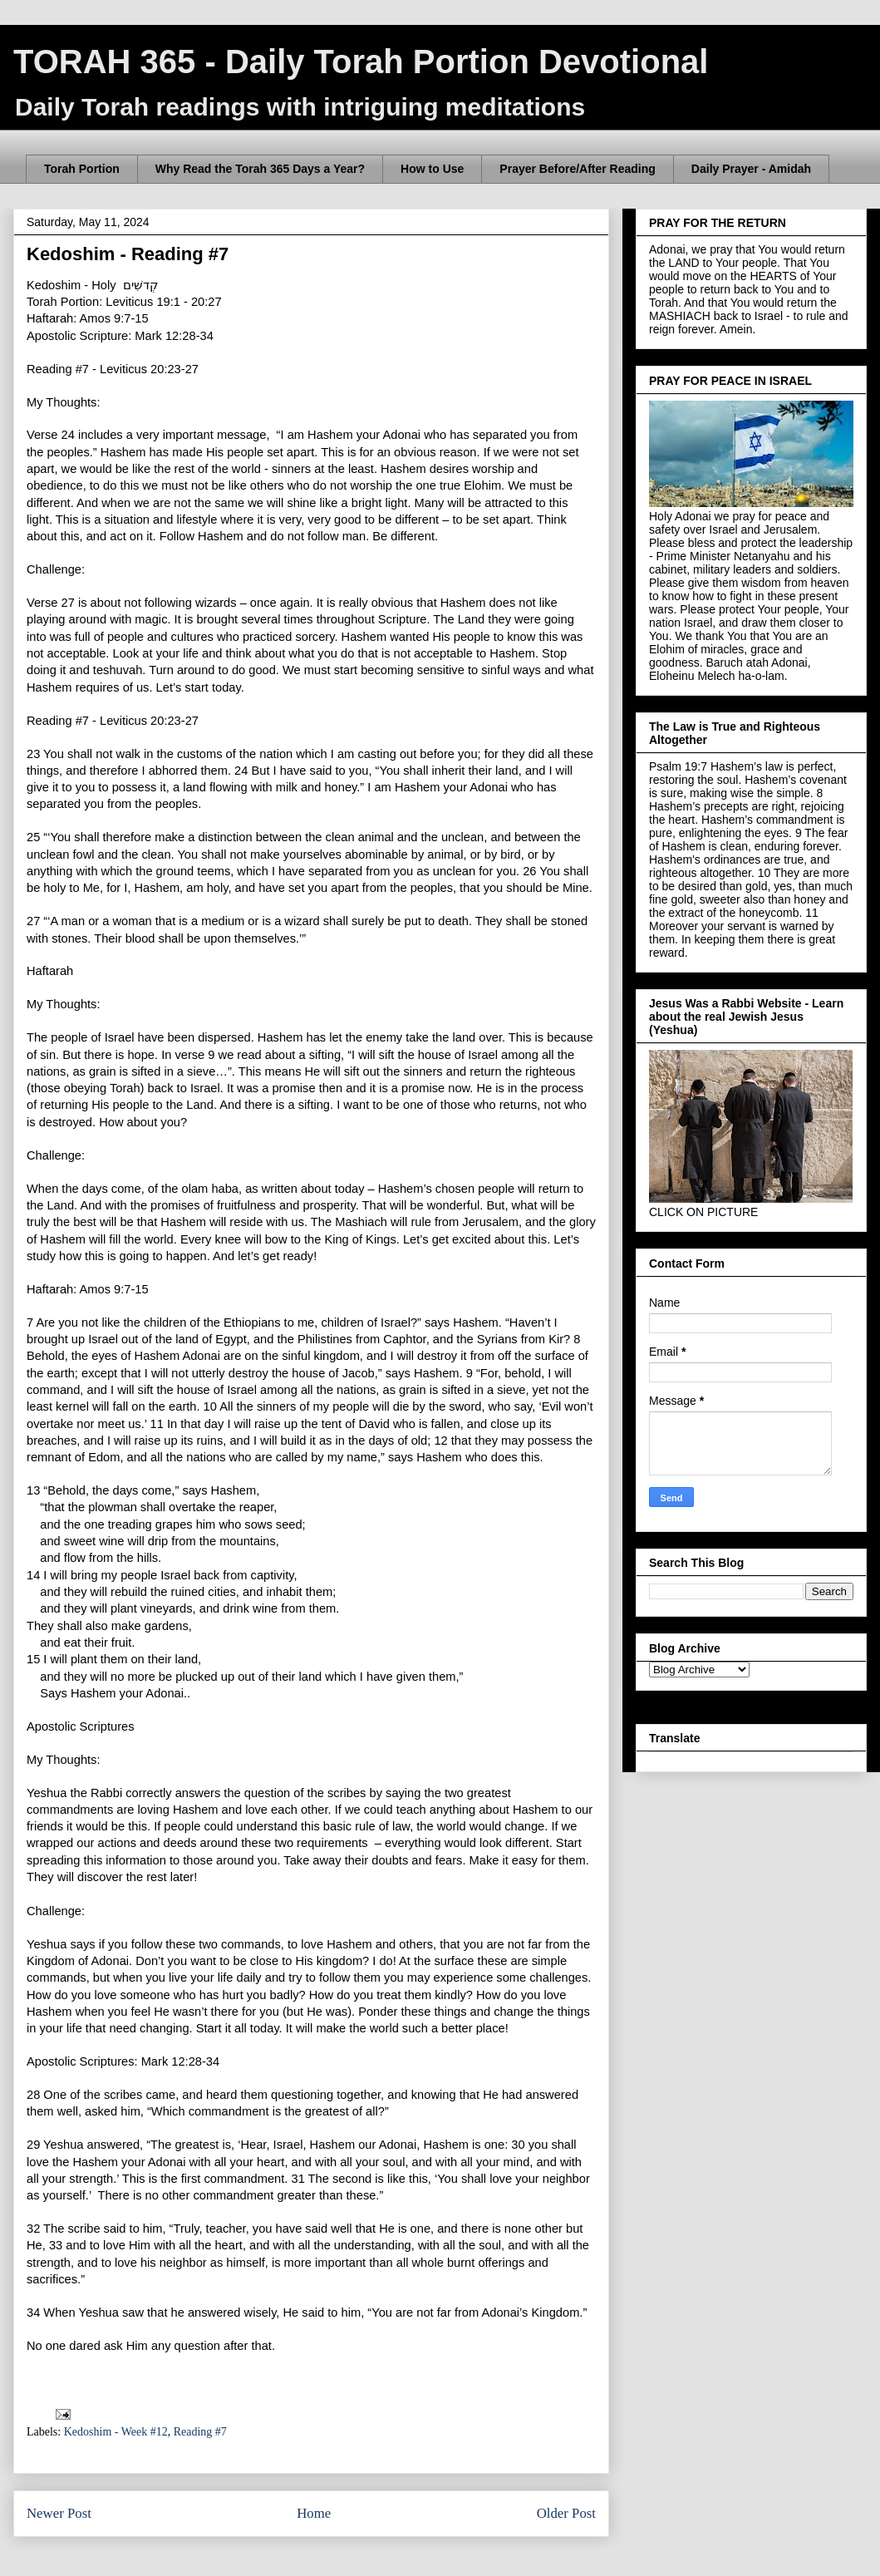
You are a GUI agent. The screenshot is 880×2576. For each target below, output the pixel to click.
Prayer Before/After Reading (577, 168)
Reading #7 (200, 2432)
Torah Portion (82, 168)
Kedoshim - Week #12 (116, 2432)
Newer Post (59, 2513)
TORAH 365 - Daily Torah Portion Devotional (360, 61)
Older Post (566, 2513)
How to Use (432, 168)
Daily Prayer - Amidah (751, 168)
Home (314, 2513)
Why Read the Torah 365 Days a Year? (260, 168)
